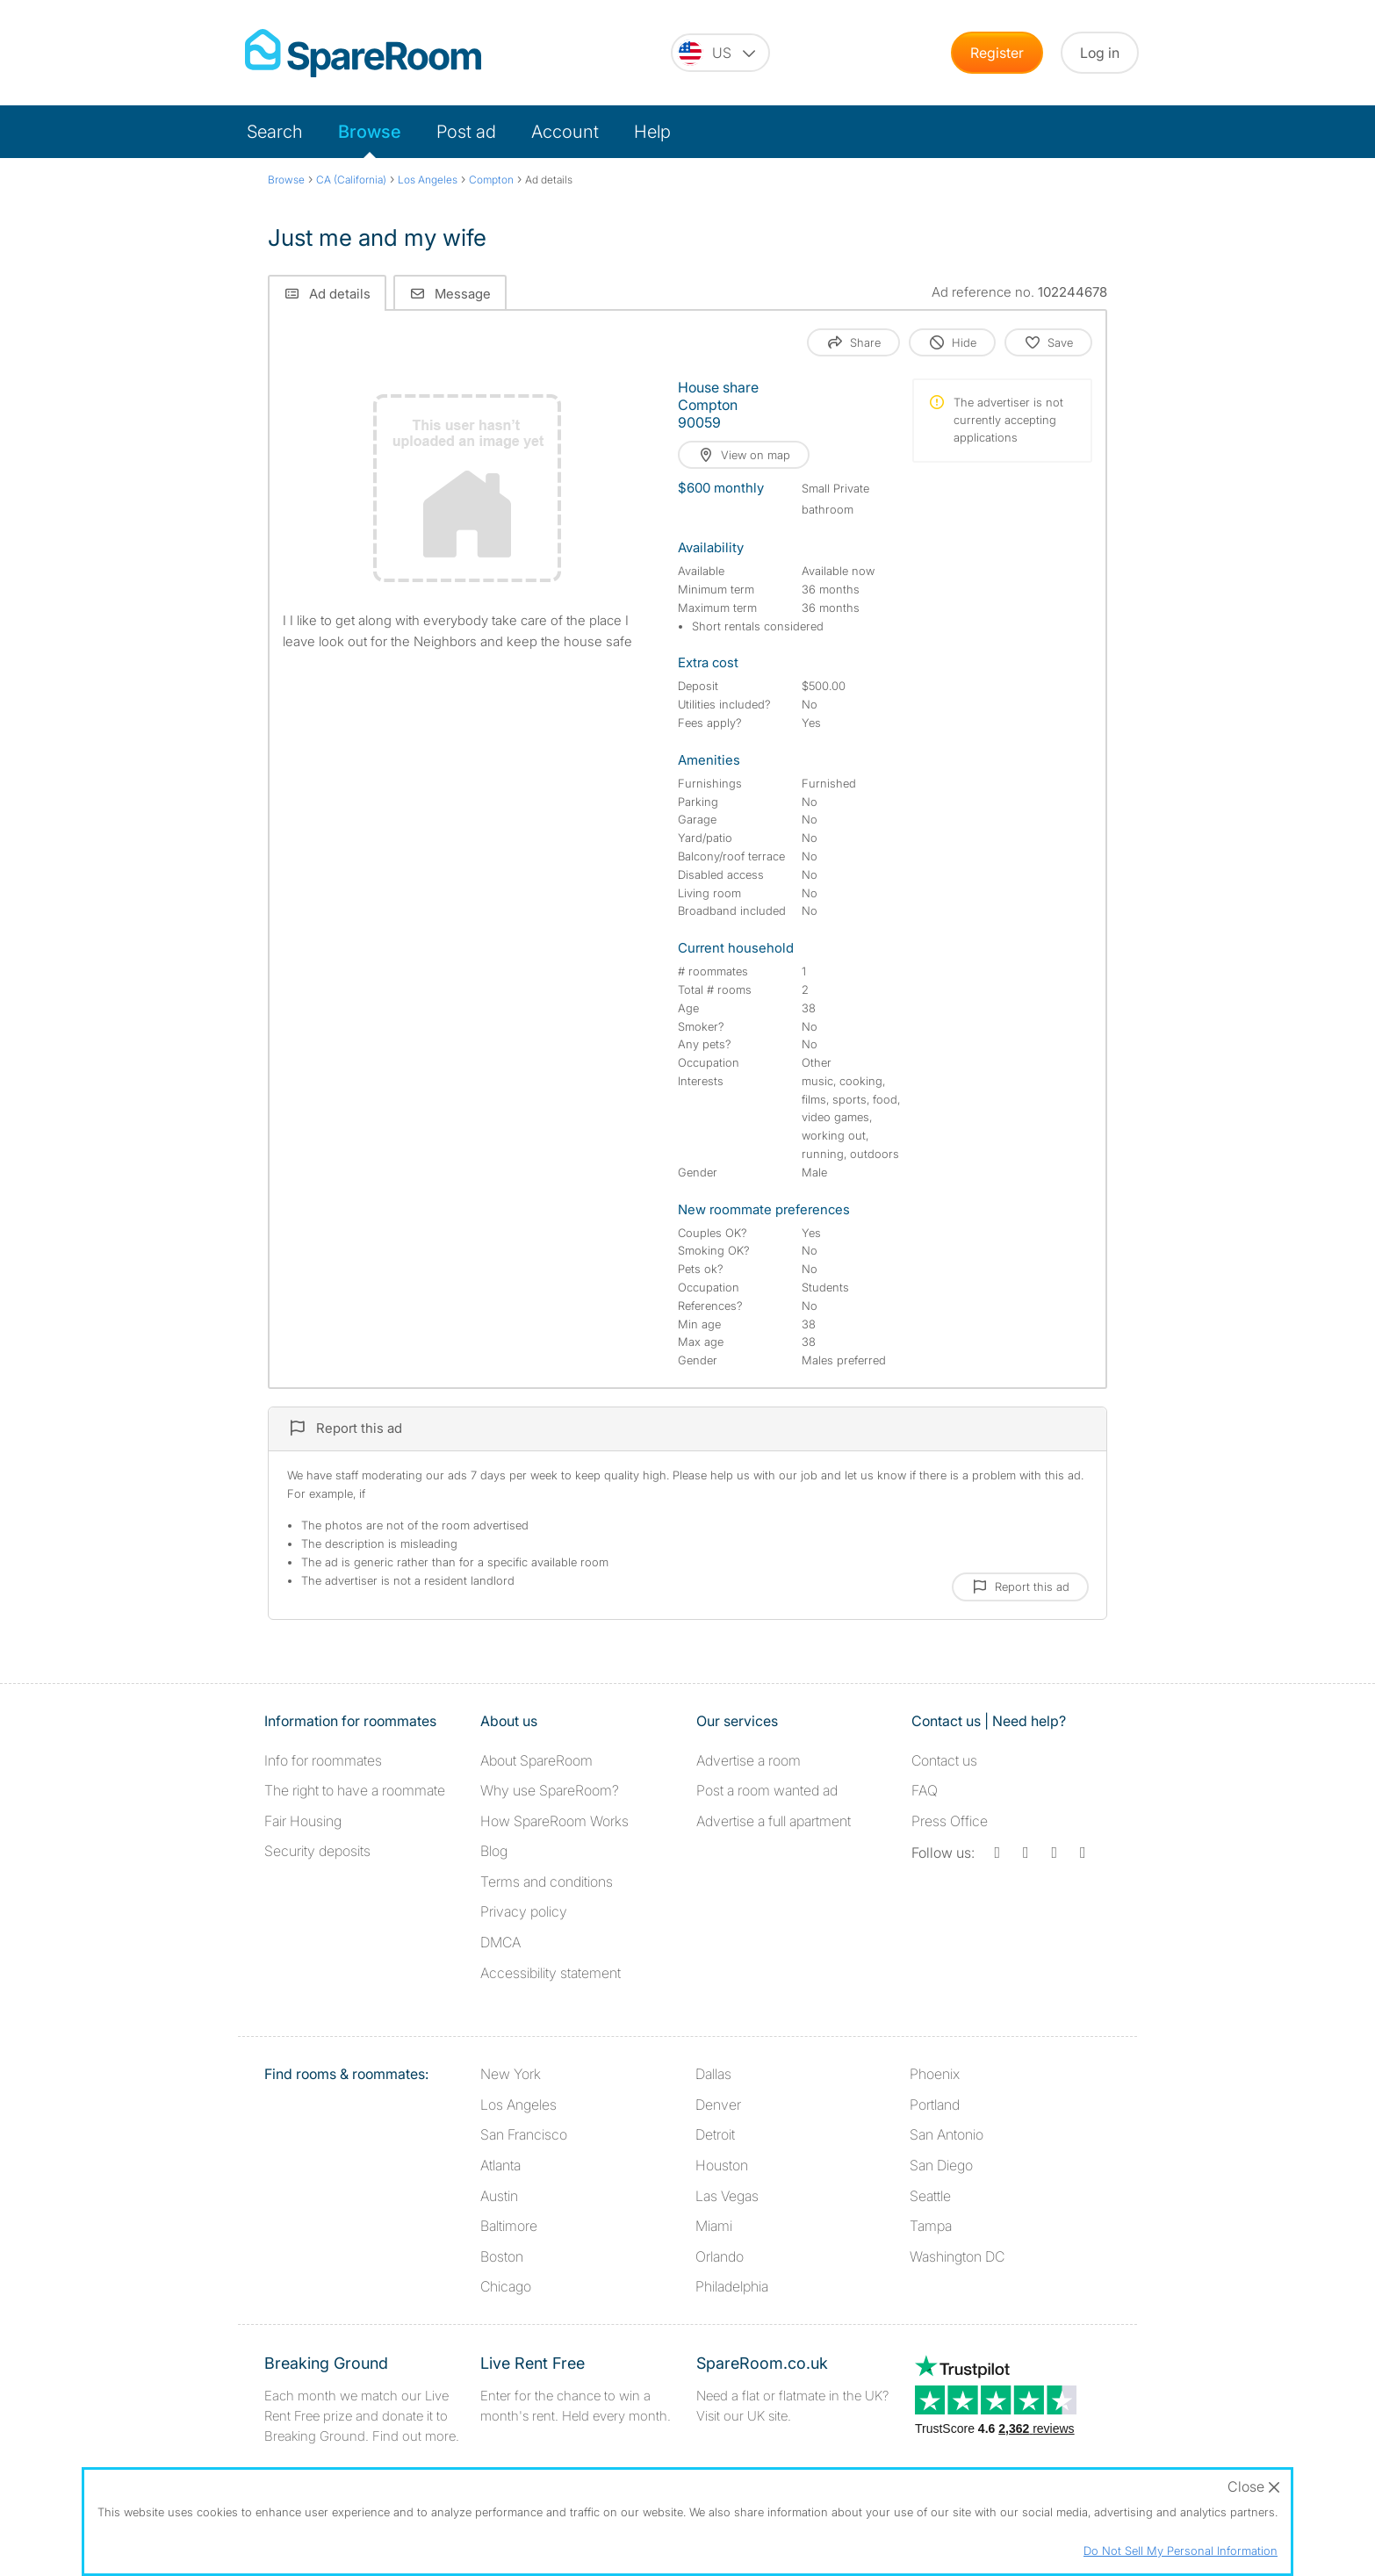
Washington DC (957, 2256)
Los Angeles (518, 2104)
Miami (713, 2225)
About (536, 1760)
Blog (494, 1851)
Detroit (715, 2134)
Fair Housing (303, 1821)
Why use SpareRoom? (549, 1790)
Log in (1099, 52)
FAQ (924, 1790)
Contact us (944, 1760)
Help (652, 131)
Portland (935, 2104)
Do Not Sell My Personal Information (1180, 2551)
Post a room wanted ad (767, 1790)
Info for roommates (323, 1760)
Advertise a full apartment (773, 1821)
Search (275, 131)
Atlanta (500, 2165)
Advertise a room (748, 1760)
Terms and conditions (546, 1881)
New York (510, 2074)
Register (997, 52)
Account (565, 131)
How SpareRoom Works (554, 1821)
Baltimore (508, 2225)
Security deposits (317, 1851)
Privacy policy (523, 1911)
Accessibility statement (550, 1973)
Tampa (931, 2225)
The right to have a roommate (354, 1790)
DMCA (500, 1942)
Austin (499, 2196)
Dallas (713, 2074)
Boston (501, 2256)
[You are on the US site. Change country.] (720, 52)
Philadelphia (731, 2286)
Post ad (466, 131)
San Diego (941, 2165)
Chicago (505, 2286)
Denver (718, 2104)
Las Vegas (727, 2196)
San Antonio (946, 2134)
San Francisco (523, 2134)
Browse (369, 131)
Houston (721, 2165)
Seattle (930, 2196)
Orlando (719, 2256)
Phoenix (935, 2074)
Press (949, 1821)
